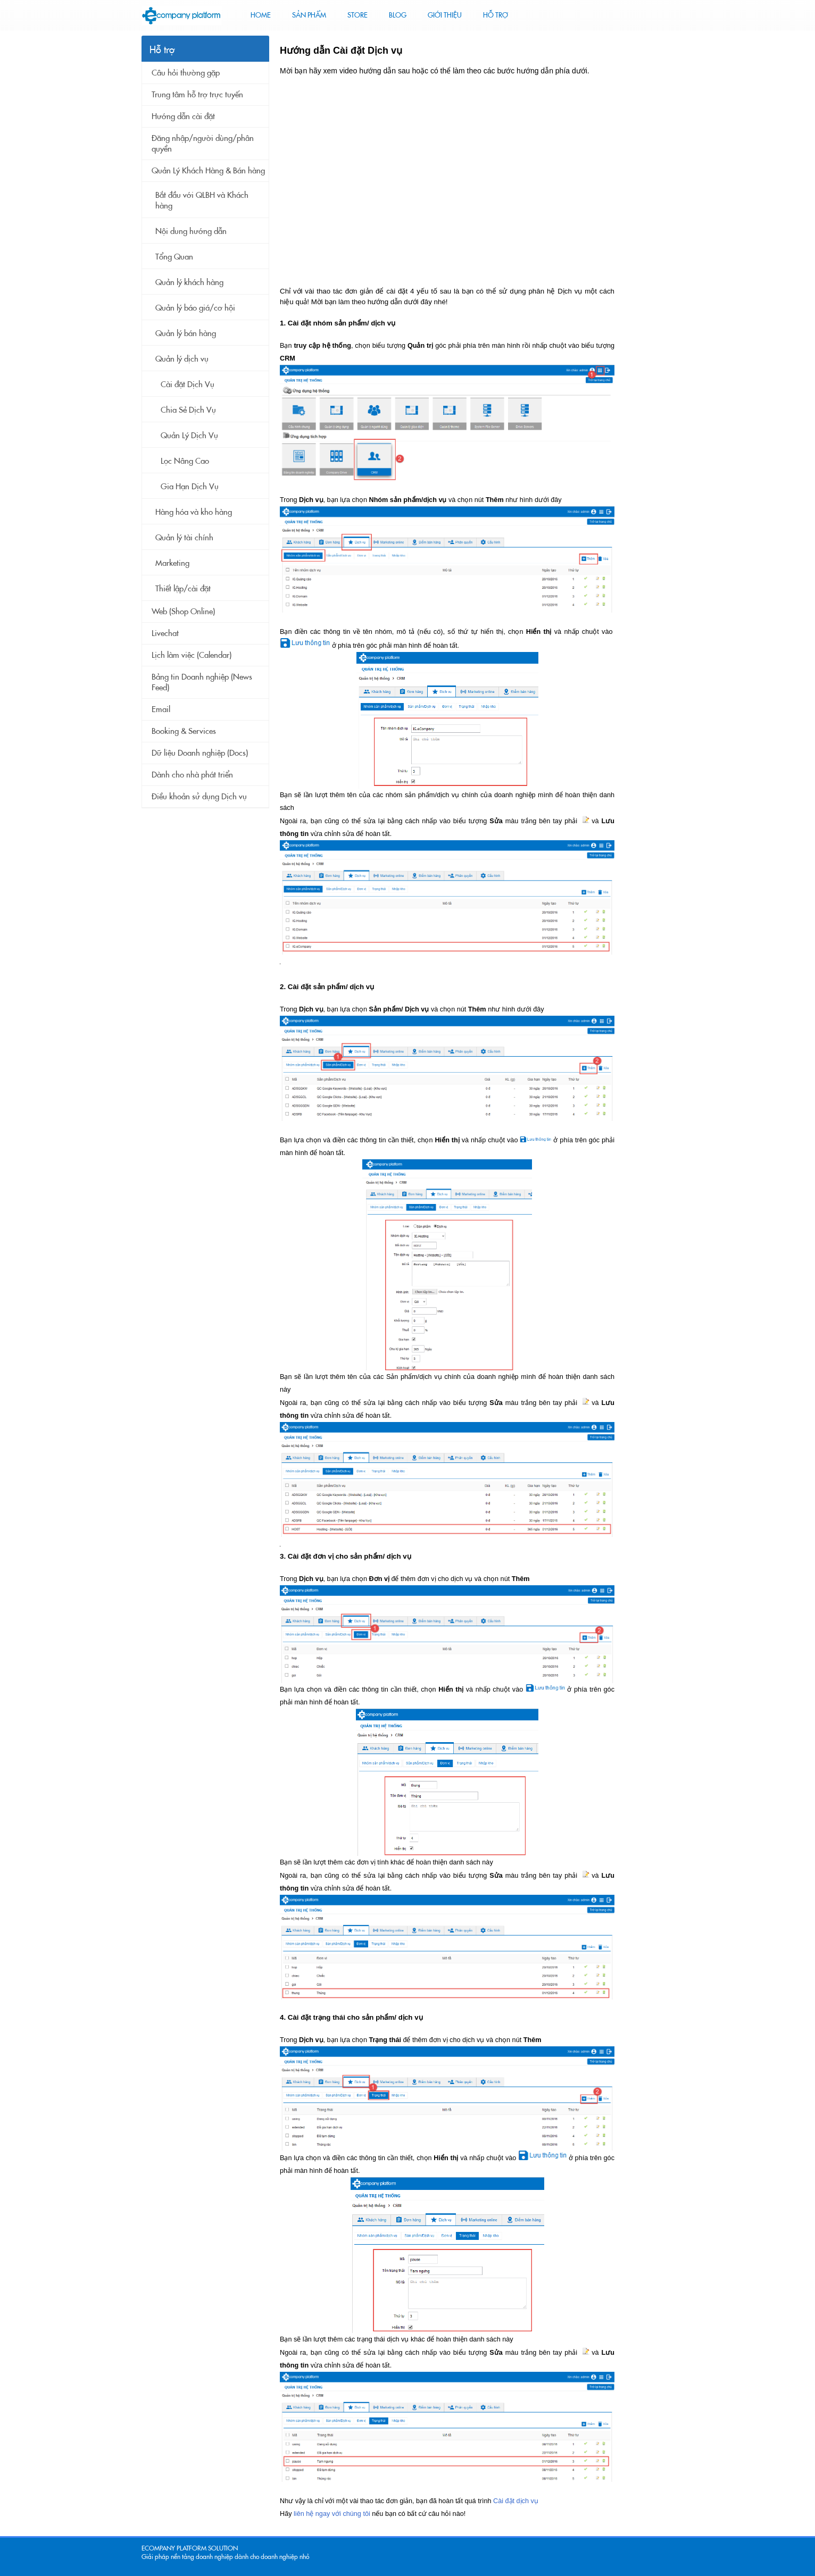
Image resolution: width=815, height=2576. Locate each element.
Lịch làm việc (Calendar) (191, 655)
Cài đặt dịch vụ (515, 2501)
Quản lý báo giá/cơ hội (195, 308)
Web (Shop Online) (183, 611)
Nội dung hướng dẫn (191, 231)
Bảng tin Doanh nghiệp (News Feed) (202, 682)
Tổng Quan (174, 257)
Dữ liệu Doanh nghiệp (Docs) (200, 753)
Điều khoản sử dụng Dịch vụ (199, 796)
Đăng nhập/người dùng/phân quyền (203, 143)
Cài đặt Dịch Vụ (187, 384)
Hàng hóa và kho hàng (193, 512)
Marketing (172, 563)
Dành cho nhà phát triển (192, 775)
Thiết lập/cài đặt (183, 588)
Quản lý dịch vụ (182, 359)
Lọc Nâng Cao (185, 461)
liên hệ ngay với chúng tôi (332, 2514)
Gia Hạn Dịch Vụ (190, 486)
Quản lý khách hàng (189, 282)
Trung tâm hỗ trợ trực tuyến (197, 94)
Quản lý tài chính (184, 537)
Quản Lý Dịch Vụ (189, 435)
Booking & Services (184, 731)
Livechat (165, 633)
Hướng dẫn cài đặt (183, 116)
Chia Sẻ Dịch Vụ (188, 410)
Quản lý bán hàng (185, 333)
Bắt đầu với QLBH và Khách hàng (201, 200)
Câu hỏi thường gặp (186, 73)
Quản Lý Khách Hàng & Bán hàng (208, 170)
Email (161, 709)
